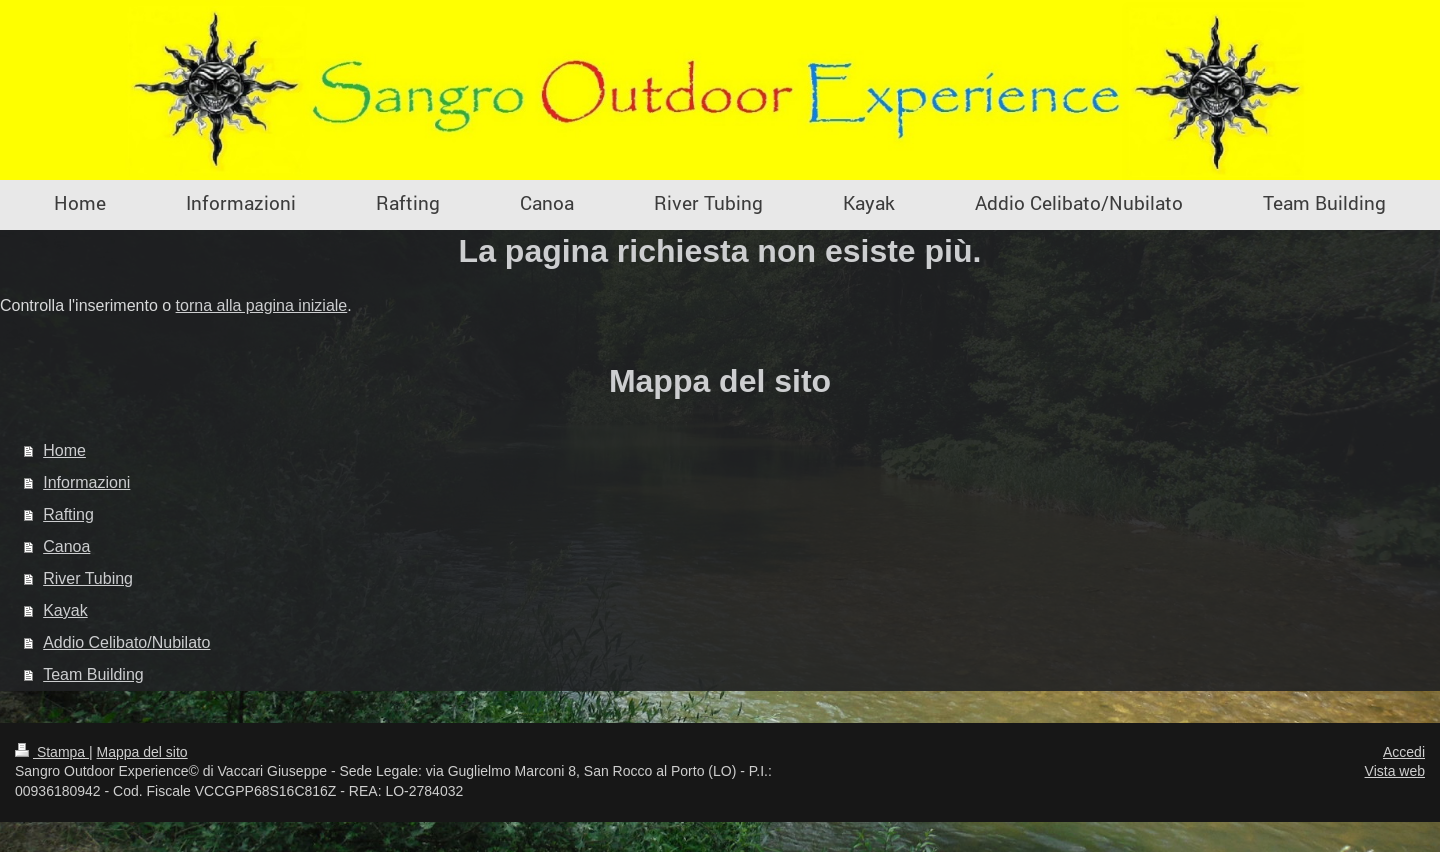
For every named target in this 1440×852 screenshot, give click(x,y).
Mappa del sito (142, 752)
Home (64, 450)
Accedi (1404, 752)
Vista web (1395, 771)
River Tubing (88, 578)
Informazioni (86, 482)
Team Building (93, 674)
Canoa (66, 546)
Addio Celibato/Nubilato (126, 642)
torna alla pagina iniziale (262, 305)
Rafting (68, 514)
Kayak (65, 610)
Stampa (52, 752)
